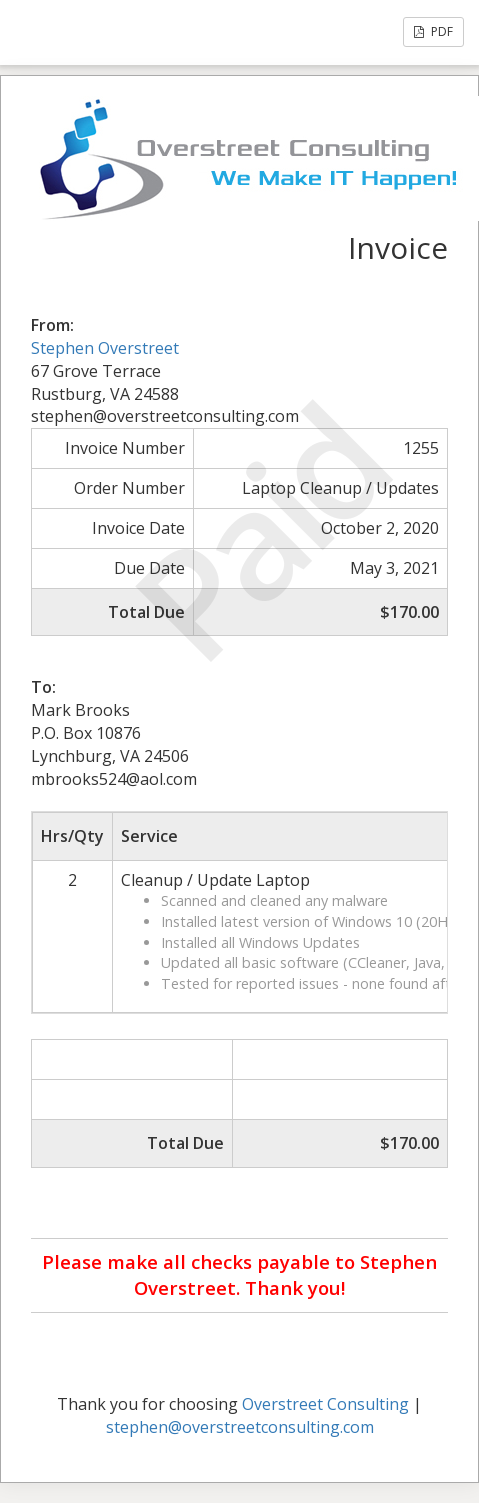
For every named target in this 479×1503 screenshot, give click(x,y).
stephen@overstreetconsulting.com (240, 1427)
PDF (433, 31)
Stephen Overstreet (105, 348)
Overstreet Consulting (325, 1404)
